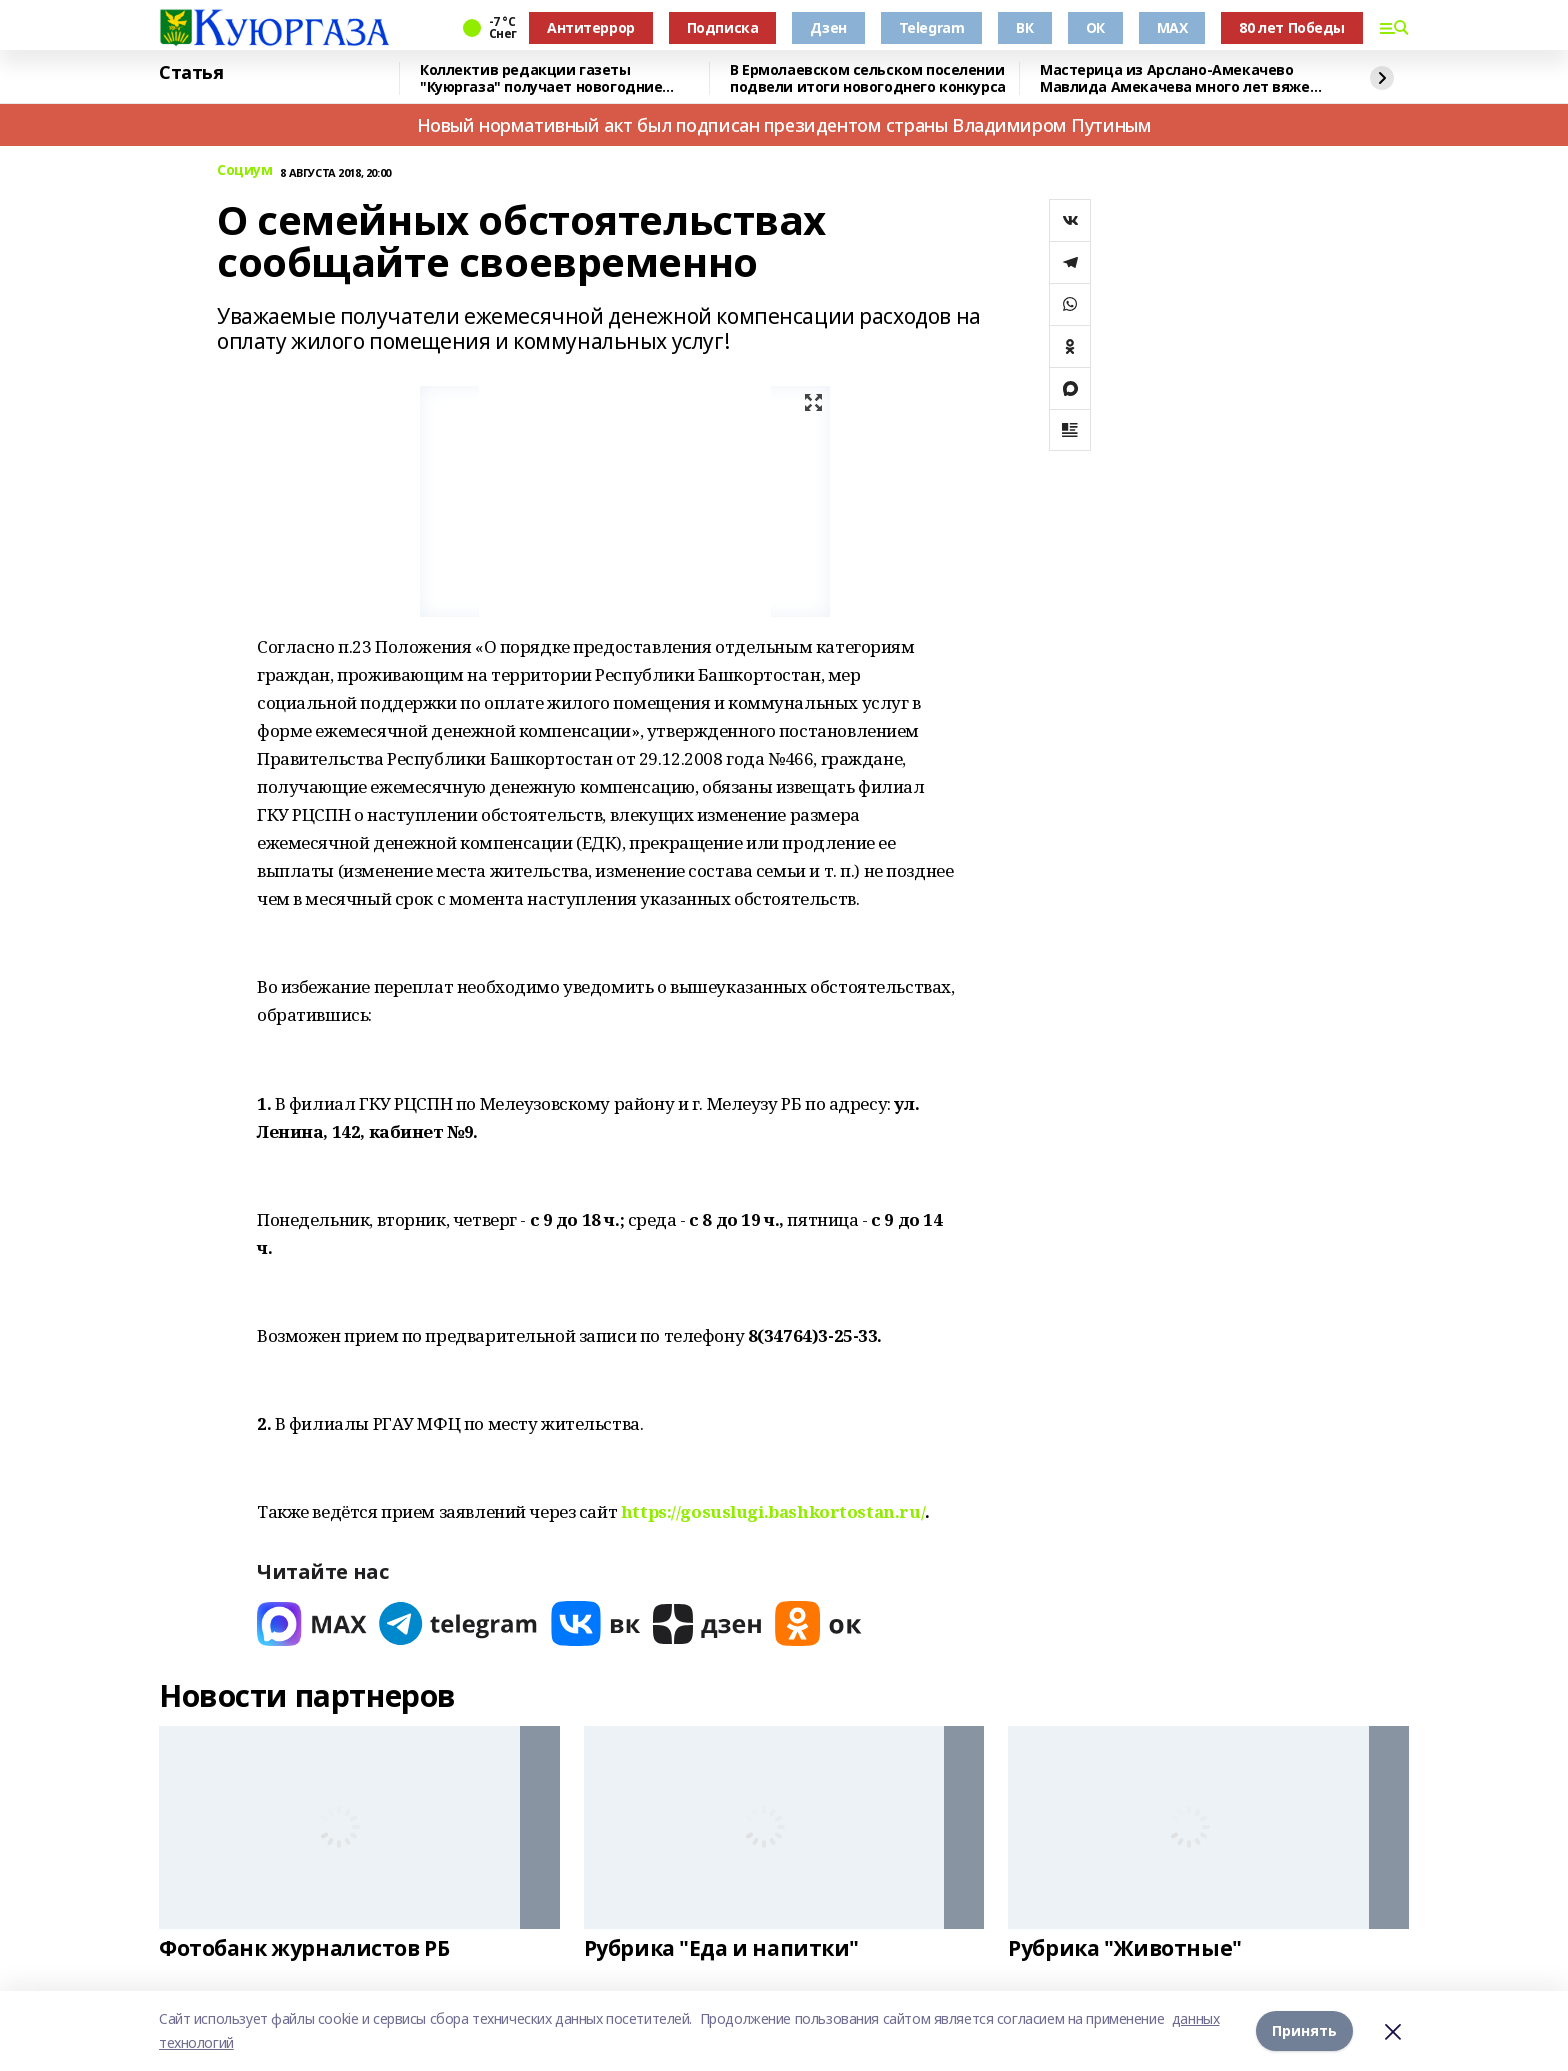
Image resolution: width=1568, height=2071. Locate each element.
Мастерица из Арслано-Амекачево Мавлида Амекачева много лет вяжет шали (1179, 78)
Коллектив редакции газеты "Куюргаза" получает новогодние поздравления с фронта (541, 78)
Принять (1304, 2030)
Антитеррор (591, 27)
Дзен (828, 27)
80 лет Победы (1292, 27)
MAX (1172, 27)
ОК (1095, 27)
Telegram (932, 27)
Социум (244, 170)
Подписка (723, 27)
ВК (1024, 27)
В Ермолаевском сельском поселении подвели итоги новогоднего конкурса (868, 78)
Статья (191, 73)
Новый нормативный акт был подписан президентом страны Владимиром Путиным (784, 125)
